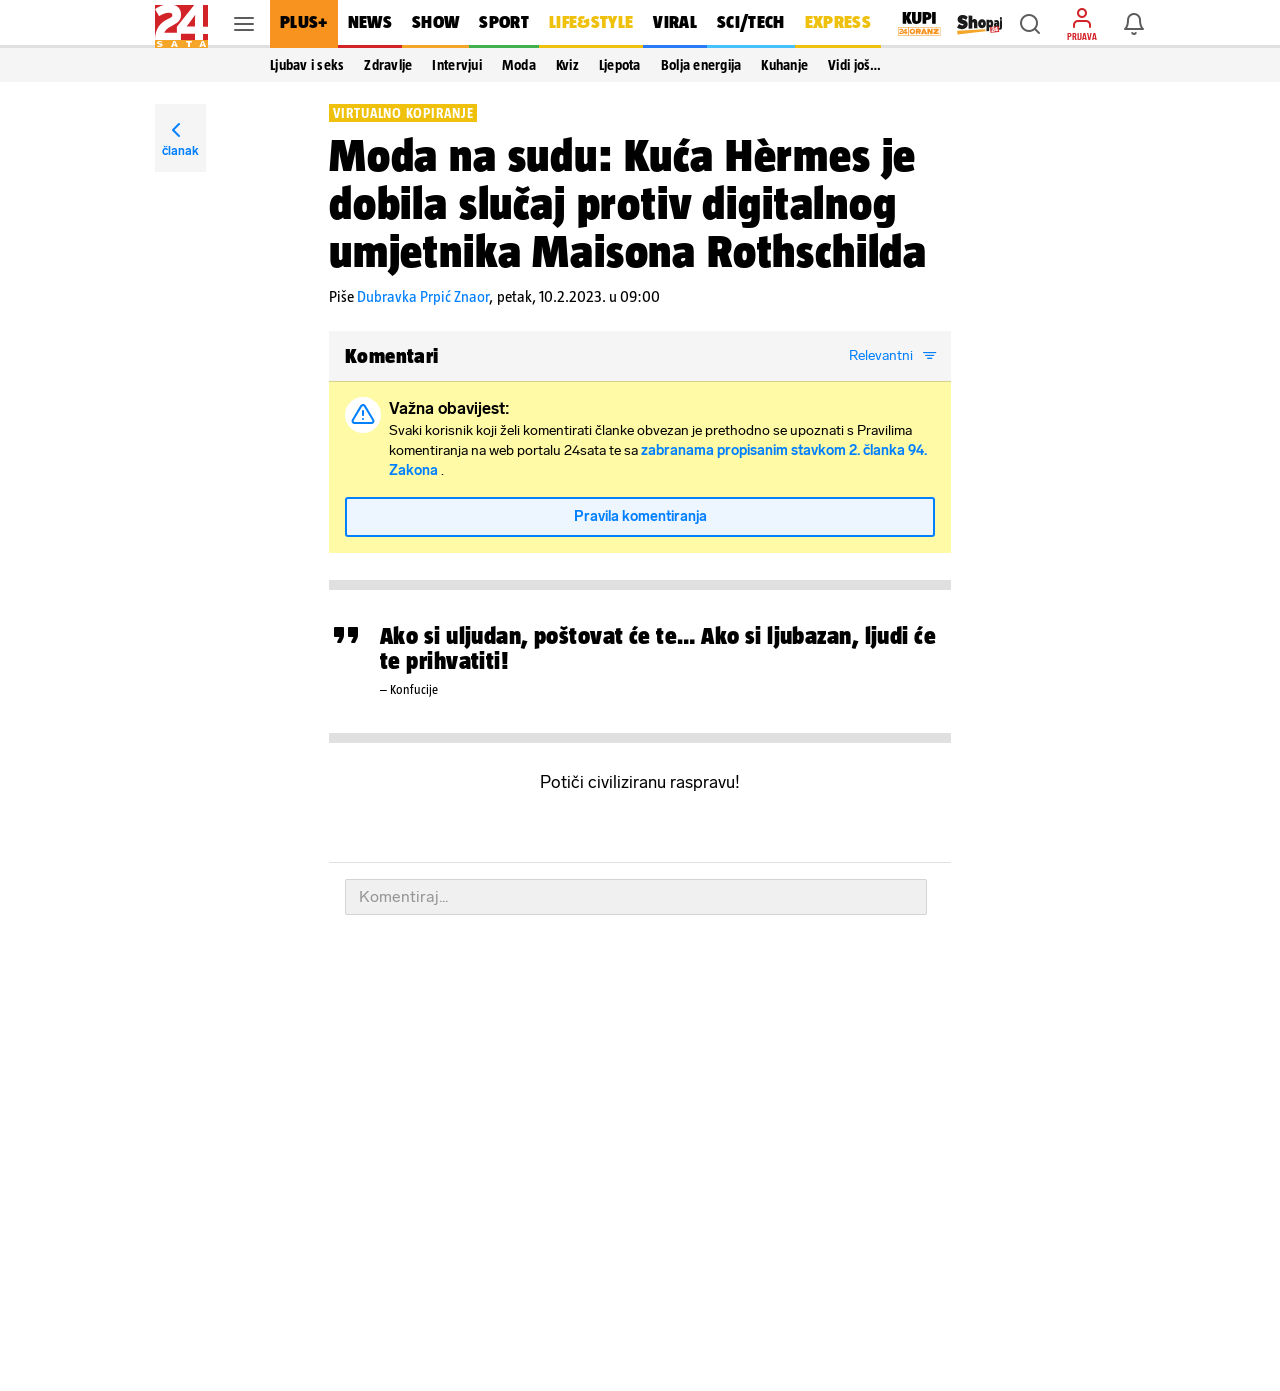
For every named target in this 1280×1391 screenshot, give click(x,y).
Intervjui (456, 65)
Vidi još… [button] (854, 65)
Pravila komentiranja (640, 516)
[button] (1030, 24)
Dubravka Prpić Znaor (423, 296)
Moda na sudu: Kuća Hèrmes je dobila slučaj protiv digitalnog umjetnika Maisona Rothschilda (628, 203)
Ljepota (620, 65)
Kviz (567, 65)
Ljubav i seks (307, 65)
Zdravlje (388, 65)
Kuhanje (784, 65)
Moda (519, 65)
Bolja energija (701, 65)
